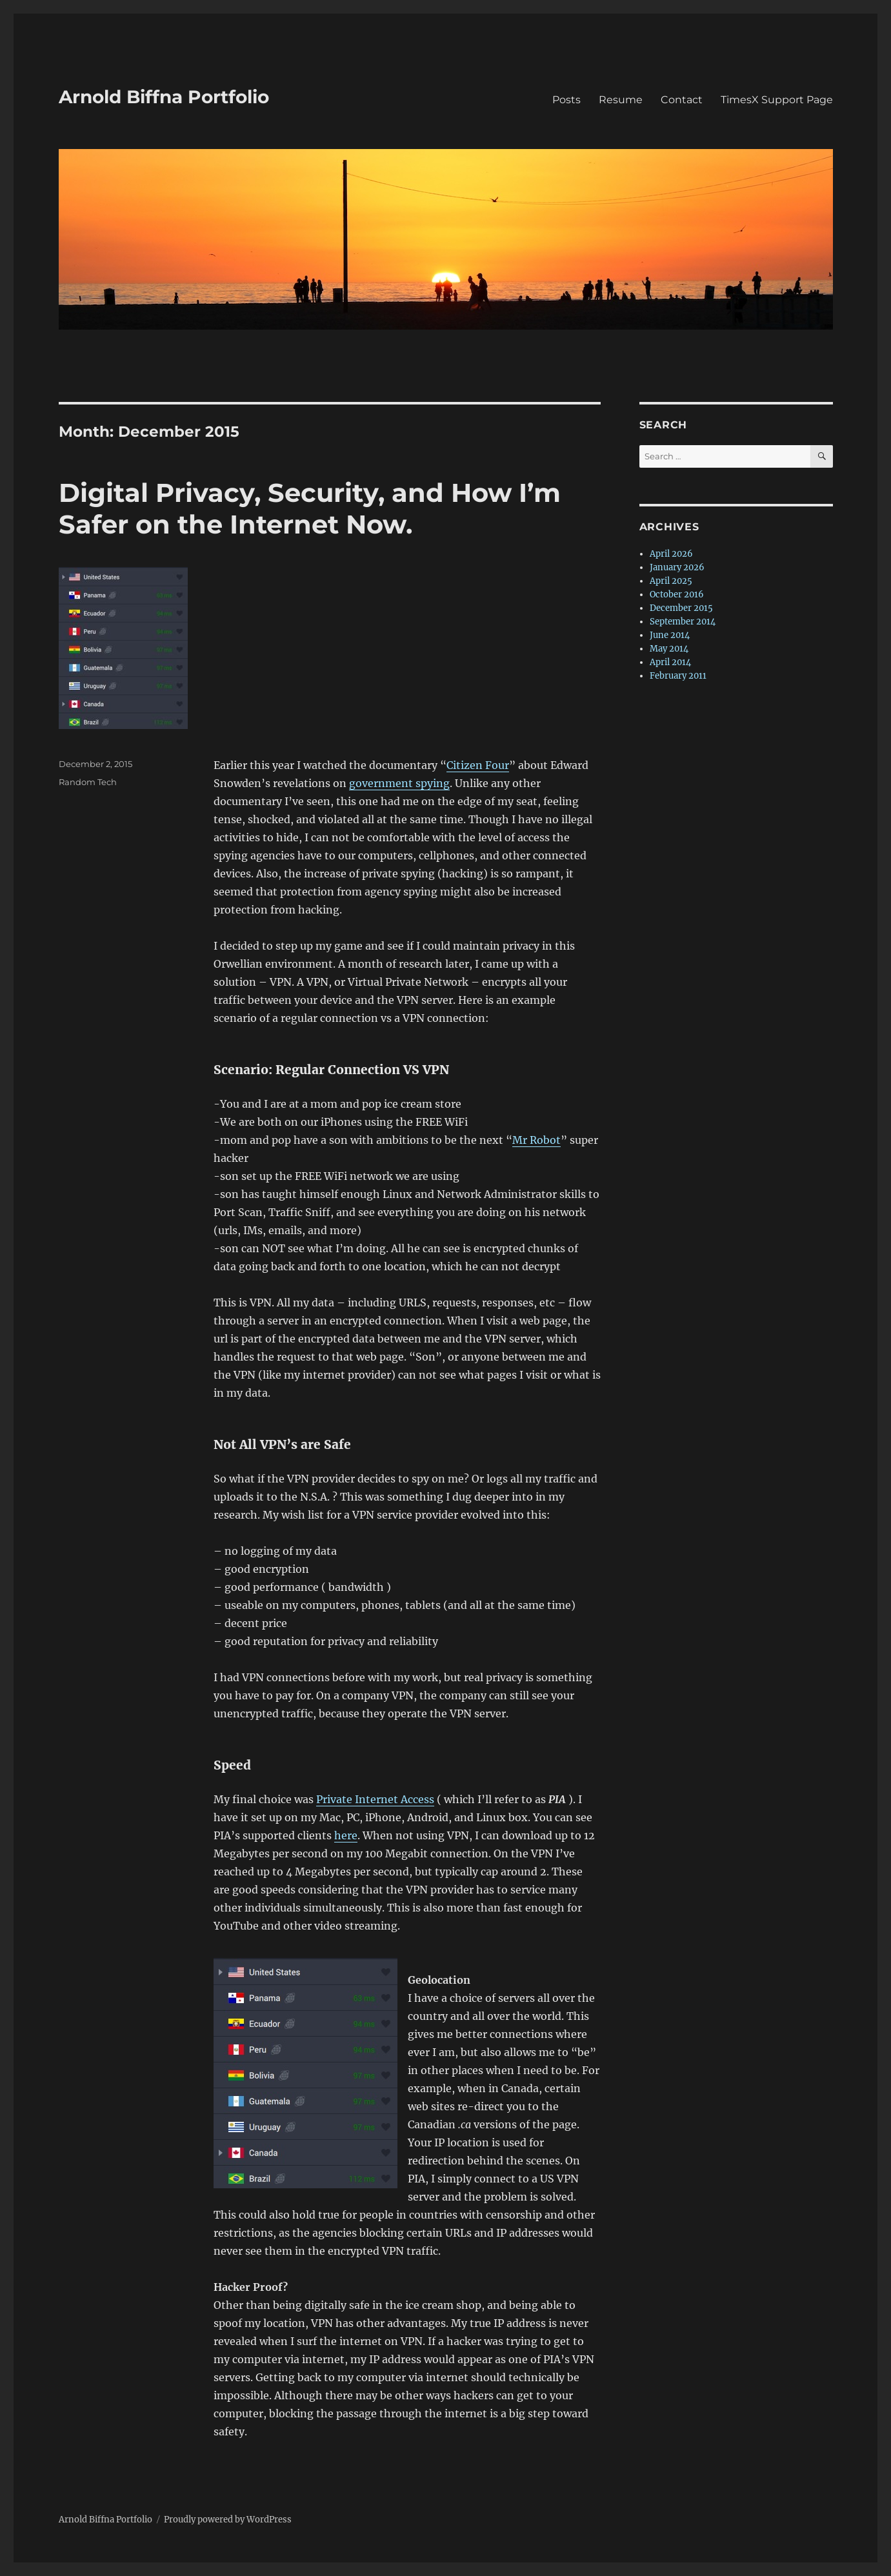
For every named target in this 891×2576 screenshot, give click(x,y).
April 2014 (670, 662)
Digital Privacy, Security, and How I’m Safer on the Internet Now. (310, 508)
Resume (621, 100)
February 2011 (678, 675)
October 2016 (677, 594)
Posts (566, 100)
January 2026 (677, 567)
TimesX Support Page (777, 100)
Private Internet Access (375, 1799)
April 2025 (671, 580)
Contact (682, 100)
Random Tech (88, 782)
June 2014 (670, 635)
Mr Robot (536, 1139)
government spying (399, 783)
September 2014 (683, 621)
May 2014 (669, 648)
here (345, 1835)
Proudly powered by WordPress (228, 2519)
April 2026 (671, 553)
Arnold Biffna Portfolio (164, 97)
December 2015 (681, 608)
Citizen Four (477, 765)
